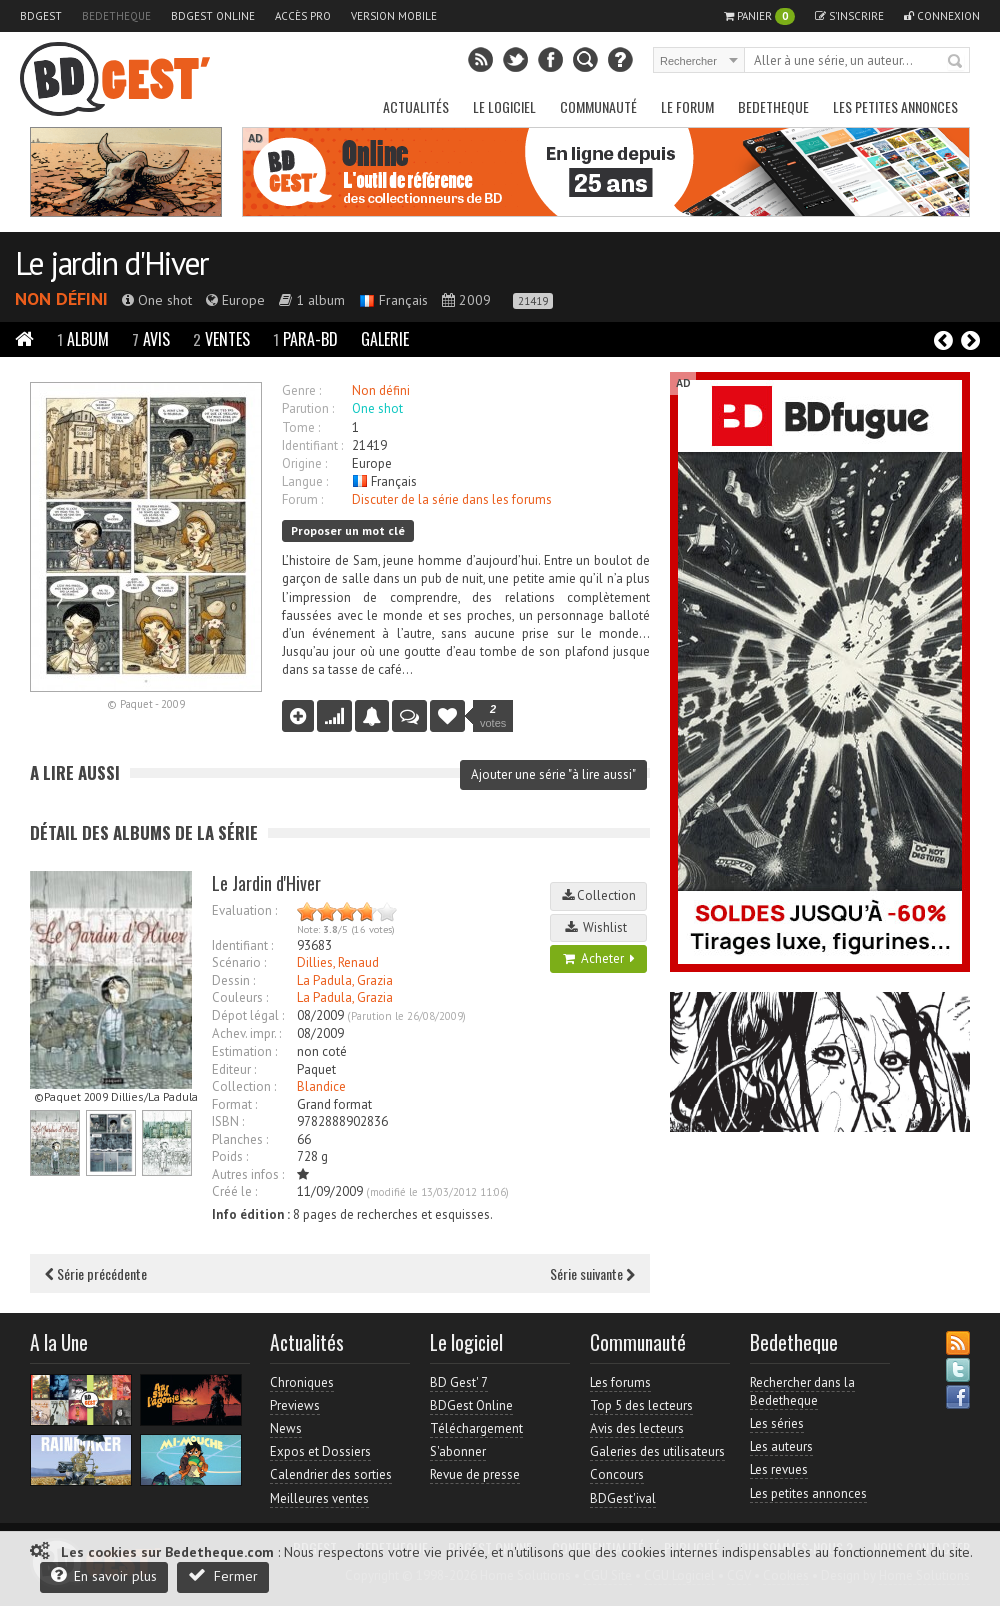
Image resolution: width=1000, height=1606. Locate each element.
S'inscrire (849, 16)
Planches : (240, 1139)
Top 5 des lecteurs (641, 1405)
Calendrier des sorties (331, 1474)
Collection (599, 895)
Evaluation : (244, 910)
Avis (151, 339)
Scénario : (239, 962)
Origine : (304, 463)
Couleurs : (240, 997)
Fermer (223, 1575)
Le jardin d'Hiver (111, 263)
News (286, 1428)
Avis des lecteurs (637, 1428)
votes (493, 716)
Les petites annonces (895, 106)
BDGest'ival (623, 1498)
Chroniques (302, 1382)
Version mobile (394, 16)
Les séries (777, 1423)
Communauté (598, 106)
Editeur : (234, 1069)
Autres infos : (248, 1174)
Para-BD (305, 339)
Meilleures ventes (319, 1498)
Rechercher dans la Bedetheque (802, 1391)
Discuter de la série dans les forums (452, 499)
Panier (759, 16)
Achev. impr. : (246, 1033)
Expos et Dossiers (320, 1451)
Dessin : (233, 980)
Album (83, 339)
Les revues (779, 1469)
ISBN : (228, 1121)
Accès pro (303, 16)
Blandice (321, 1086)
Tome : (301, 427)
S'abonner (458, 1451)
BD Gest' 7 (459, 1382)
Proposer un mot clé (348, 530)
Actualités (416, 106)
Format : (234, 1104)
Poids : (230, 1156)
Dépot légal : (248, 1015)
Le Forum (687, 106)
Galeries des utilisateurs (657, 1451)
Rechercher (956, 62)
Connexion (942, 16)
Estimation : (244, 1051)
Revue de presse (475, 1474)
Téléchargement (476, 1428)
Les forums (620, 1382)
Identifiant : (312, 445)
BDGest (41, 16)
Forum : (302, 499)
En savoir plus (104, 1575)
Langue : (305, 481)
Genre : (301, 390)
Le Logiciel (504, 106)
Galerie (385, 339)
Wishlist (599, 927)
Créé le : (234, 1191)
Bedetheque (116, 16)
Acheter (599, 958)
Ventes (221, 339)
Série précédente (96, 1273)
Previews (295, 1405)
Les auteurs (781, 1446)
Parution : (308, 408)
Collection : (244, 1086)
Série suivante (592, 1273)
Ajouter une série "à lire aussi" (553, 774)
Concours (617, 1474)
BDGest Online (213, 16)
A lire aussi (75, 772)
